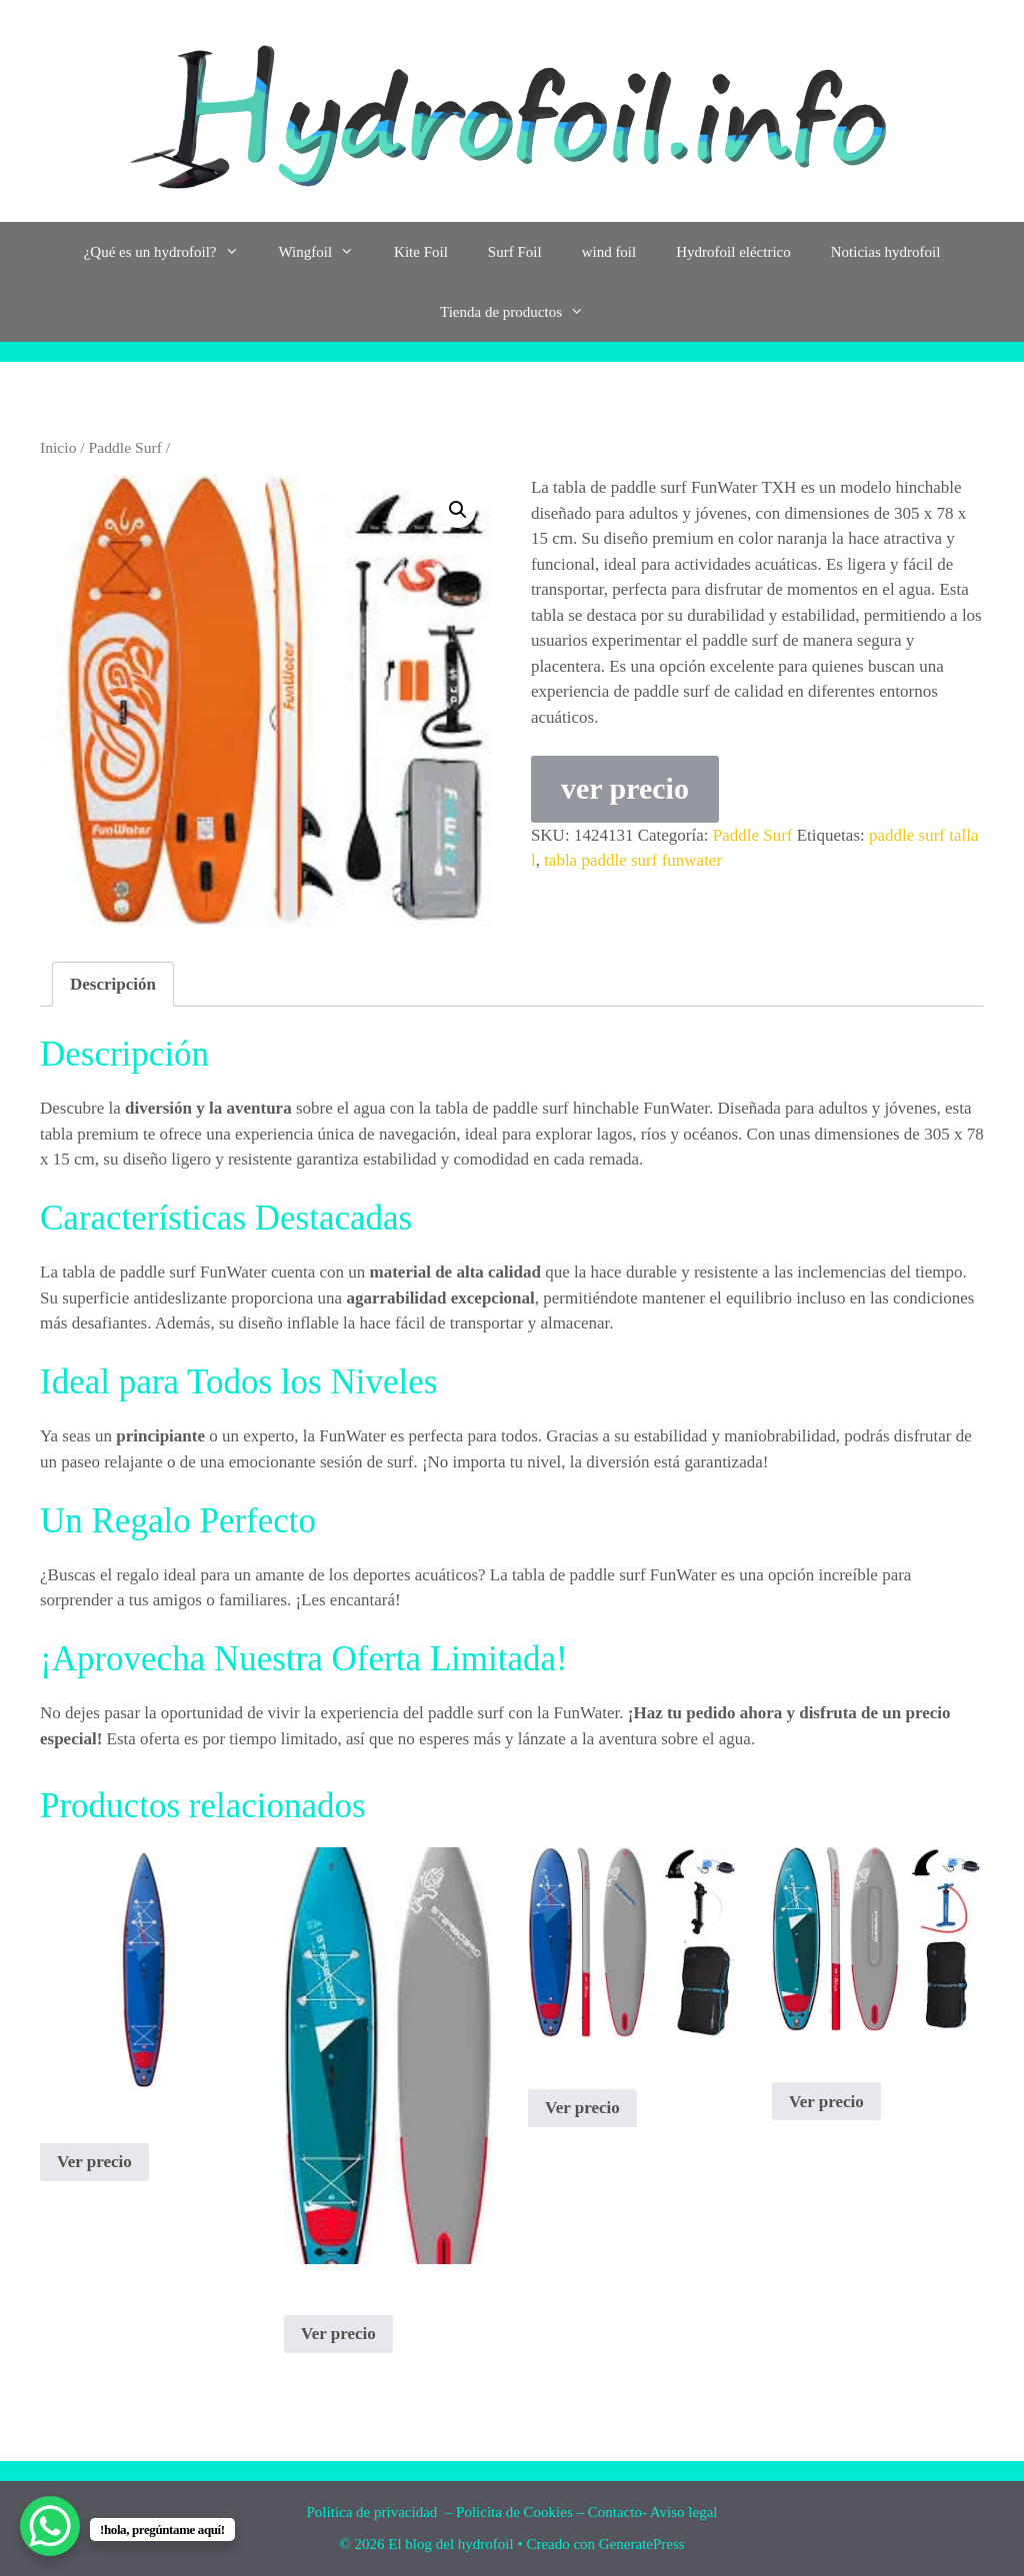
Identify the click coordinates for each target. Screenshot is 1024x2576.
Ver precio (94, 2161)
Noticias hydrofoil (886, 252)
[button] (458, 510)
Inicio (58, 447)
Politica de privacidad (374, 2512)
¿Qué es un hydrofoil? (171, 252)
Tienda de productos (522, 312)
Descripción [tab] (113, 984)
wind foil (609, 252)
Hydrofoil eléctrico (733, 252)
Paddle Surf (125, 447)
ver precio (625, 788)
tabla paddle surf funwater (633, 860)
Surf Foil (515, 252)
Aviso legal (684, 2512)
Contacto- (617, 2512)
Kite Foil (421, 252)
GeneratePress (642, 2544)
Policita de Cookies (514, 2512)
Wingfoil (327, 252)
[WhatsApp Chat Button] (50, 2526)
